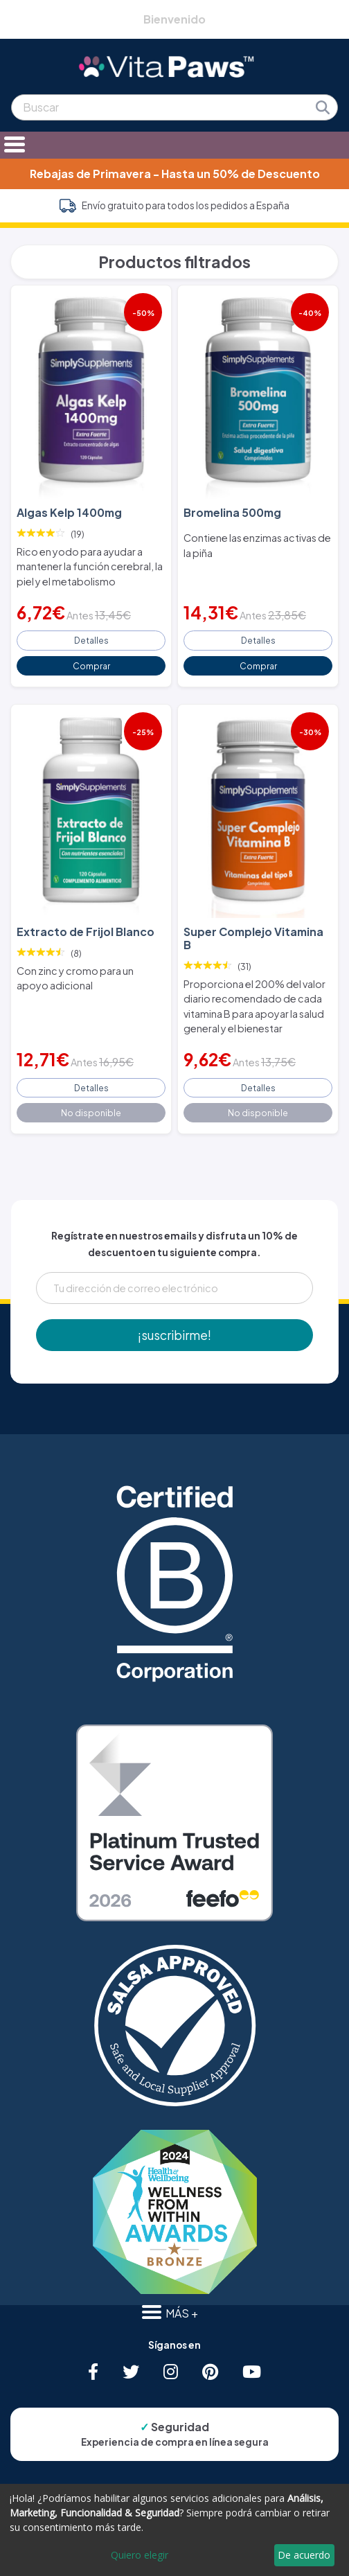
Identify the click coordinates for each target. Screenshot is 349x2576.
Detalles (91, 640)
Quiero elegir (139, 2554)
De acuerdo (304, 2554)
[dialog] (174, 2530)
